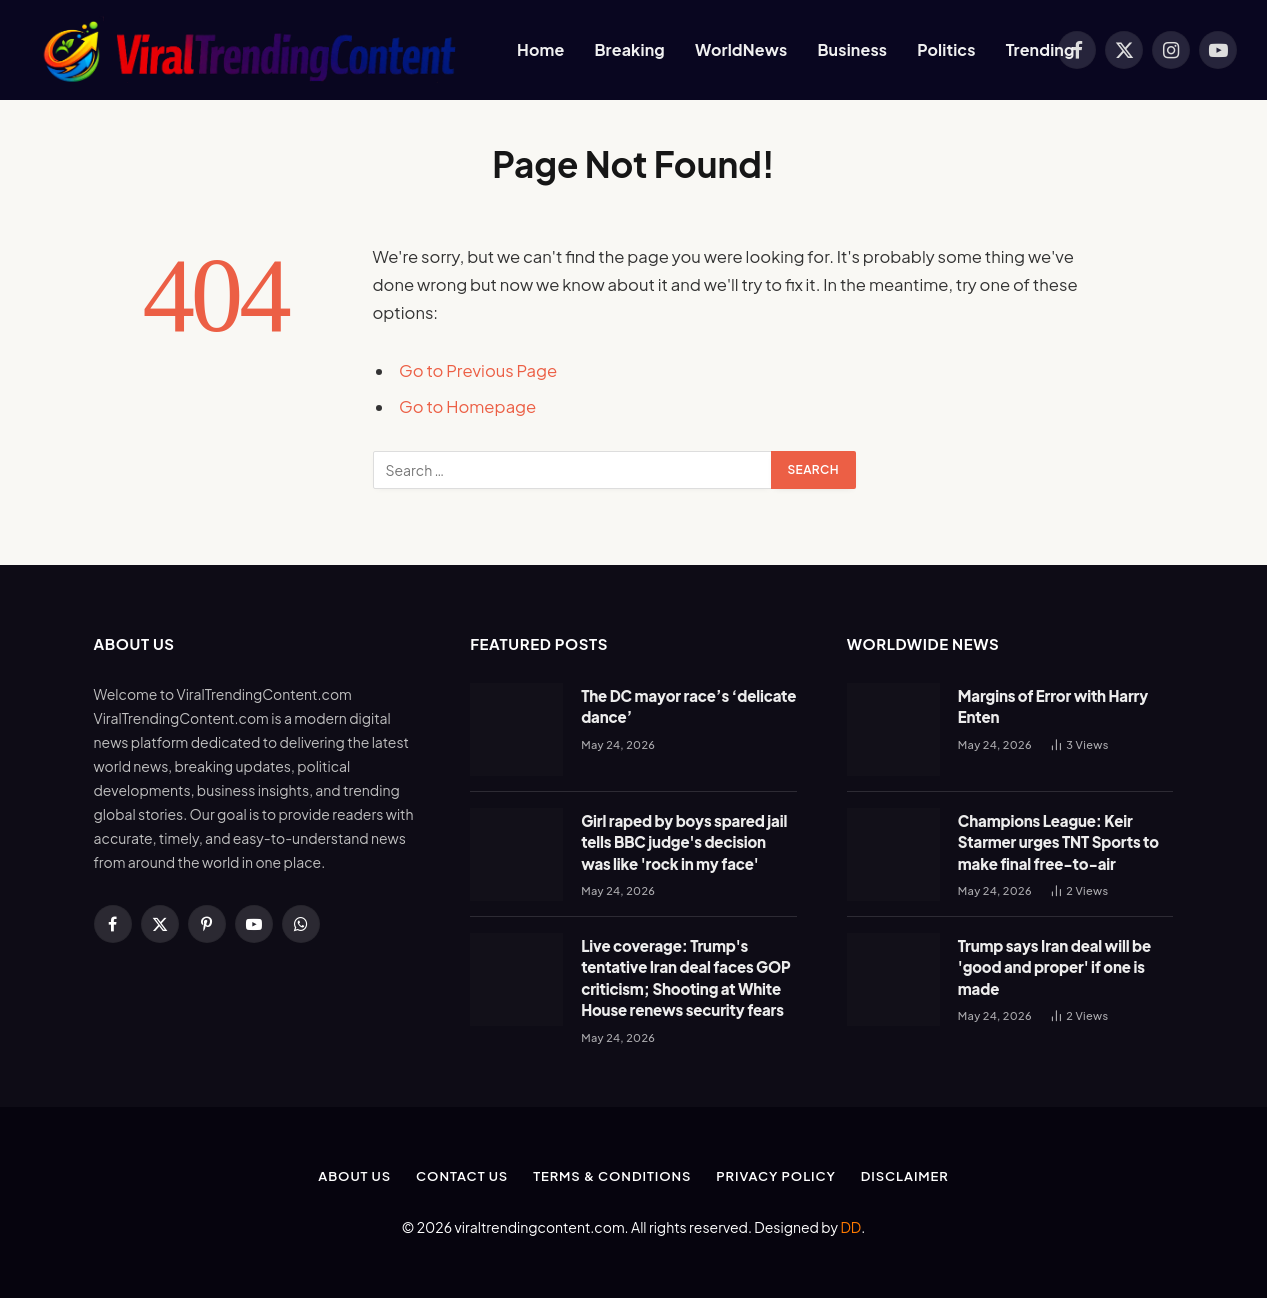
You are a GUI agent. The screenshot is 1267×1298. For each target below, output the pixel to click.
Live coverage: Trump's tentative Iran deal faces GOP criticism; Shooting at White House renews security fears (685, 977)
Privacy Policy (775, 1176)
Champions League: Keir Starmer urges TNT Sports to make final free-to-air (1058, 842)
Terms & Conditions (612, 1176)
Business (852, 49)
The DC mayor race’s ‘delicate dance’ (688, 706)
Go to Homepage (467, 406)
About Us (354, 1176)
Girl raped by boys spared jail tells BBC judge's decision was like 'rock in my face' (684, 842)
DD (850, 1227)
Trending (1040, 49)
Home (540, 49)
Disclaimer (905, 1176)
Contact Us (462, 1176)
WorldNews (741, 49)
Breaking (629, 49)
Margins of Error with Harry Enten (1053, 706)
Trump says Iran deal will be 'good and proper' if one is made (1054, 967)
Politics (946, 49)
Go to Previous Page (478, 370)
